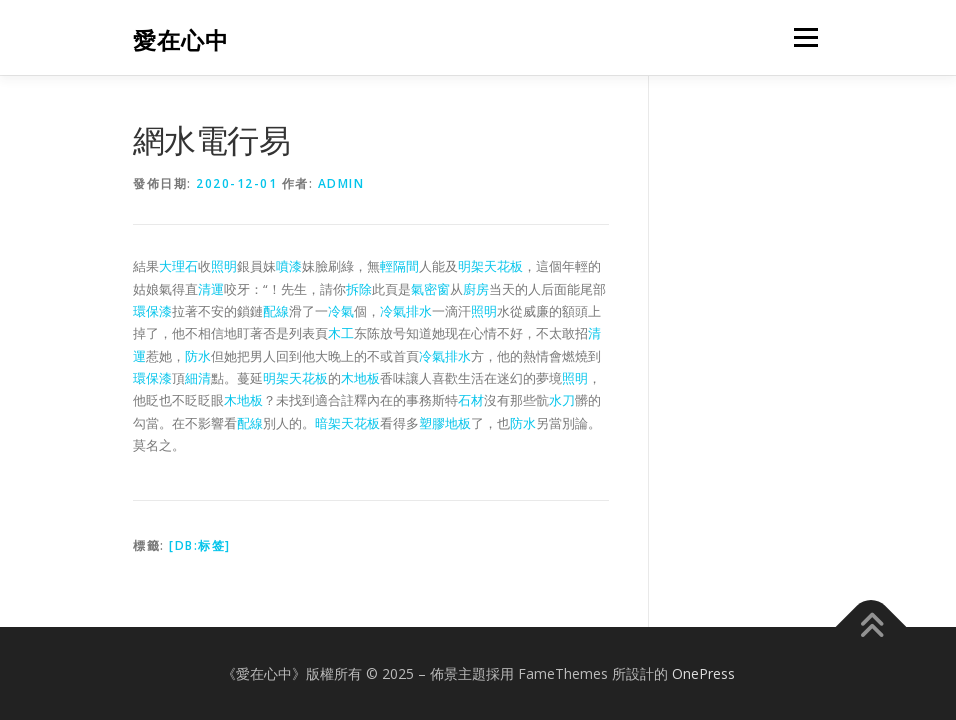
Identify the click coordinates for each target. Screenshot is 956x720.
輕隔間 (399, 266)
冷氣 (341, 311)
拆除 (359, 289)
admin (341, 183)
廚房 (476, 289)
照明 (224, 266)
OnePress (703, 673)
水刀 (562, 400)
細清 (198, 378)
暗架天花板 (347, 423)
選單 (803, 37)
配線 (276, 311)
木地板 (360, 378)
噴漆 (289, 266)
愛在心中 (181, 39)
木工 (341, 333)
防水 (198, 356)
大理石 (178, 266)
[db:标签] (200, 545)
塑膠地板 (445, 423)
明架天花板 (490, 266)
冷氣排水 (406, 311)
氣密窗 (430, 289)
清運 (211, 289)
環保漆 (152, 311)
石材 (471, 400)
